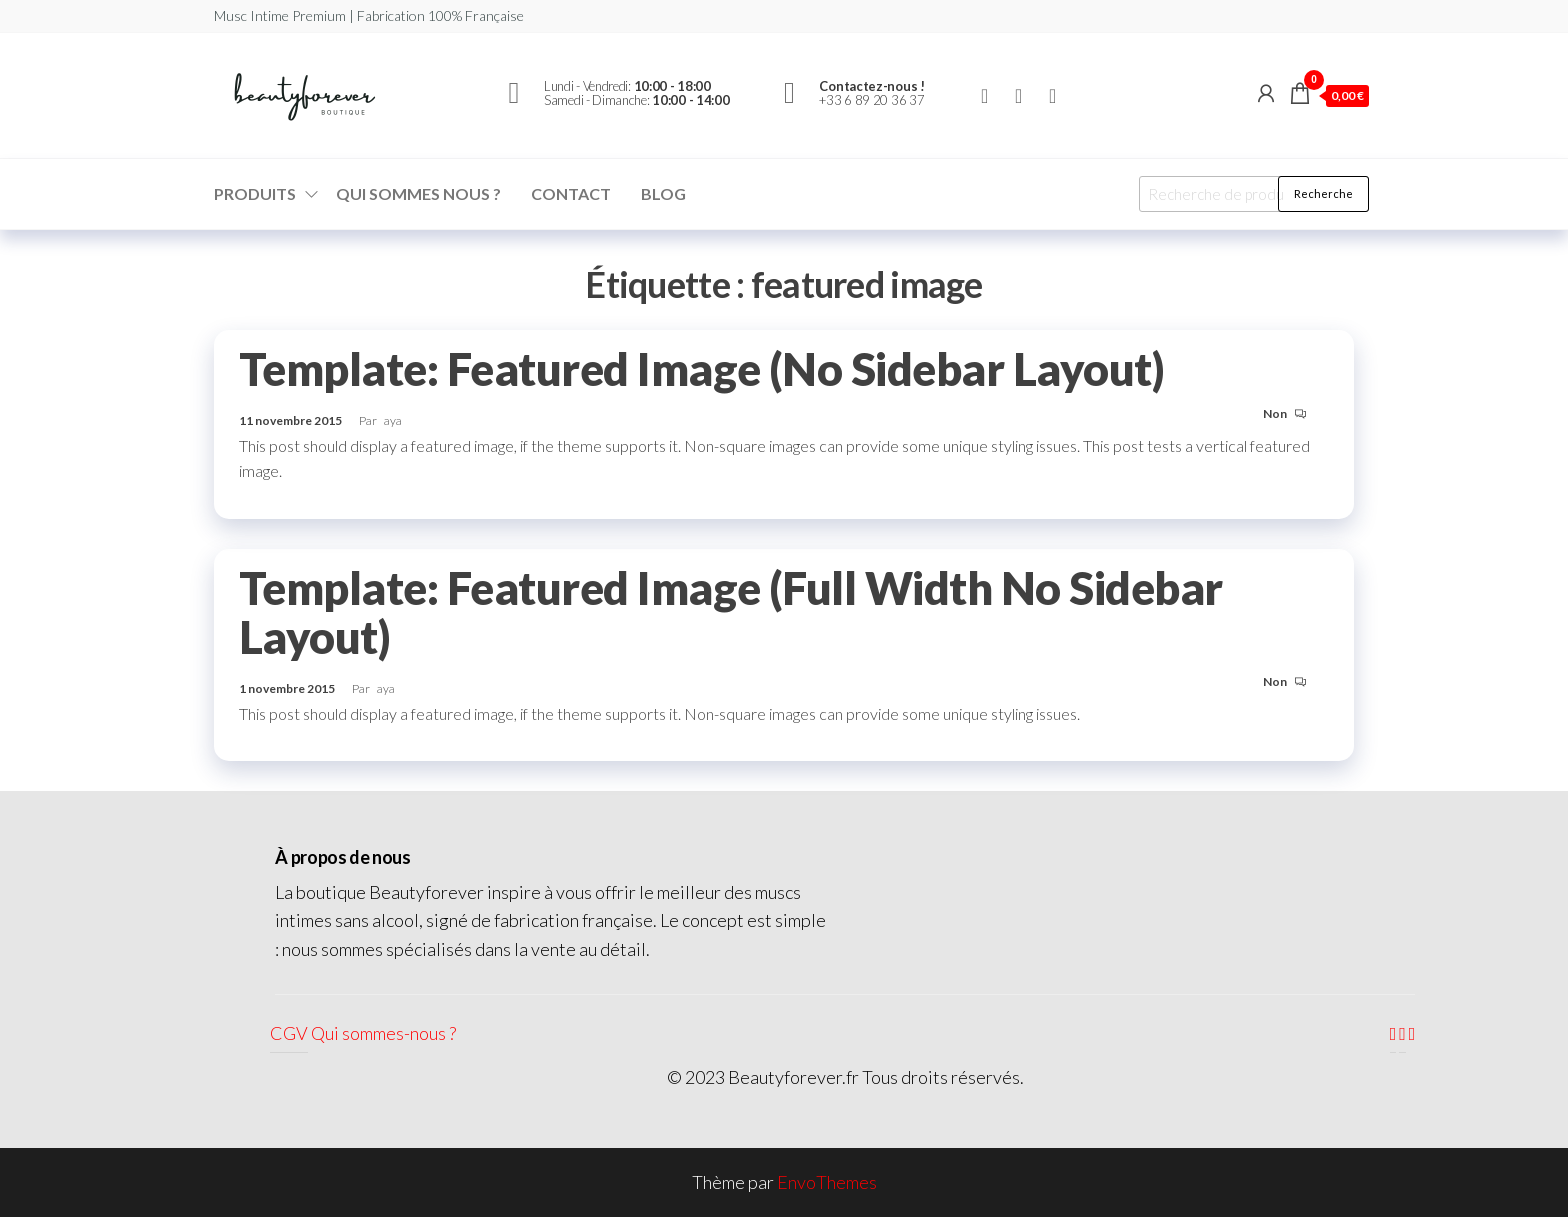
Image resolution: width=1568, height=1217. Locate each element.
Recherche (1323, 193)
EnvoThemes (827, 1182)
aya (393, 420)
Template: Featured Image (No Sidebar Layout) (701, 369)
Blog (663, 193)
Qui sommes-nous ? (383, 1033)
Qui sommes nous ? (418, 193)
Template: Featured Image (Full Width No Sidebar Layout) (731, 612)
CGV (289, 1033)
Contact (571, 193)
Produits (255, 193)
